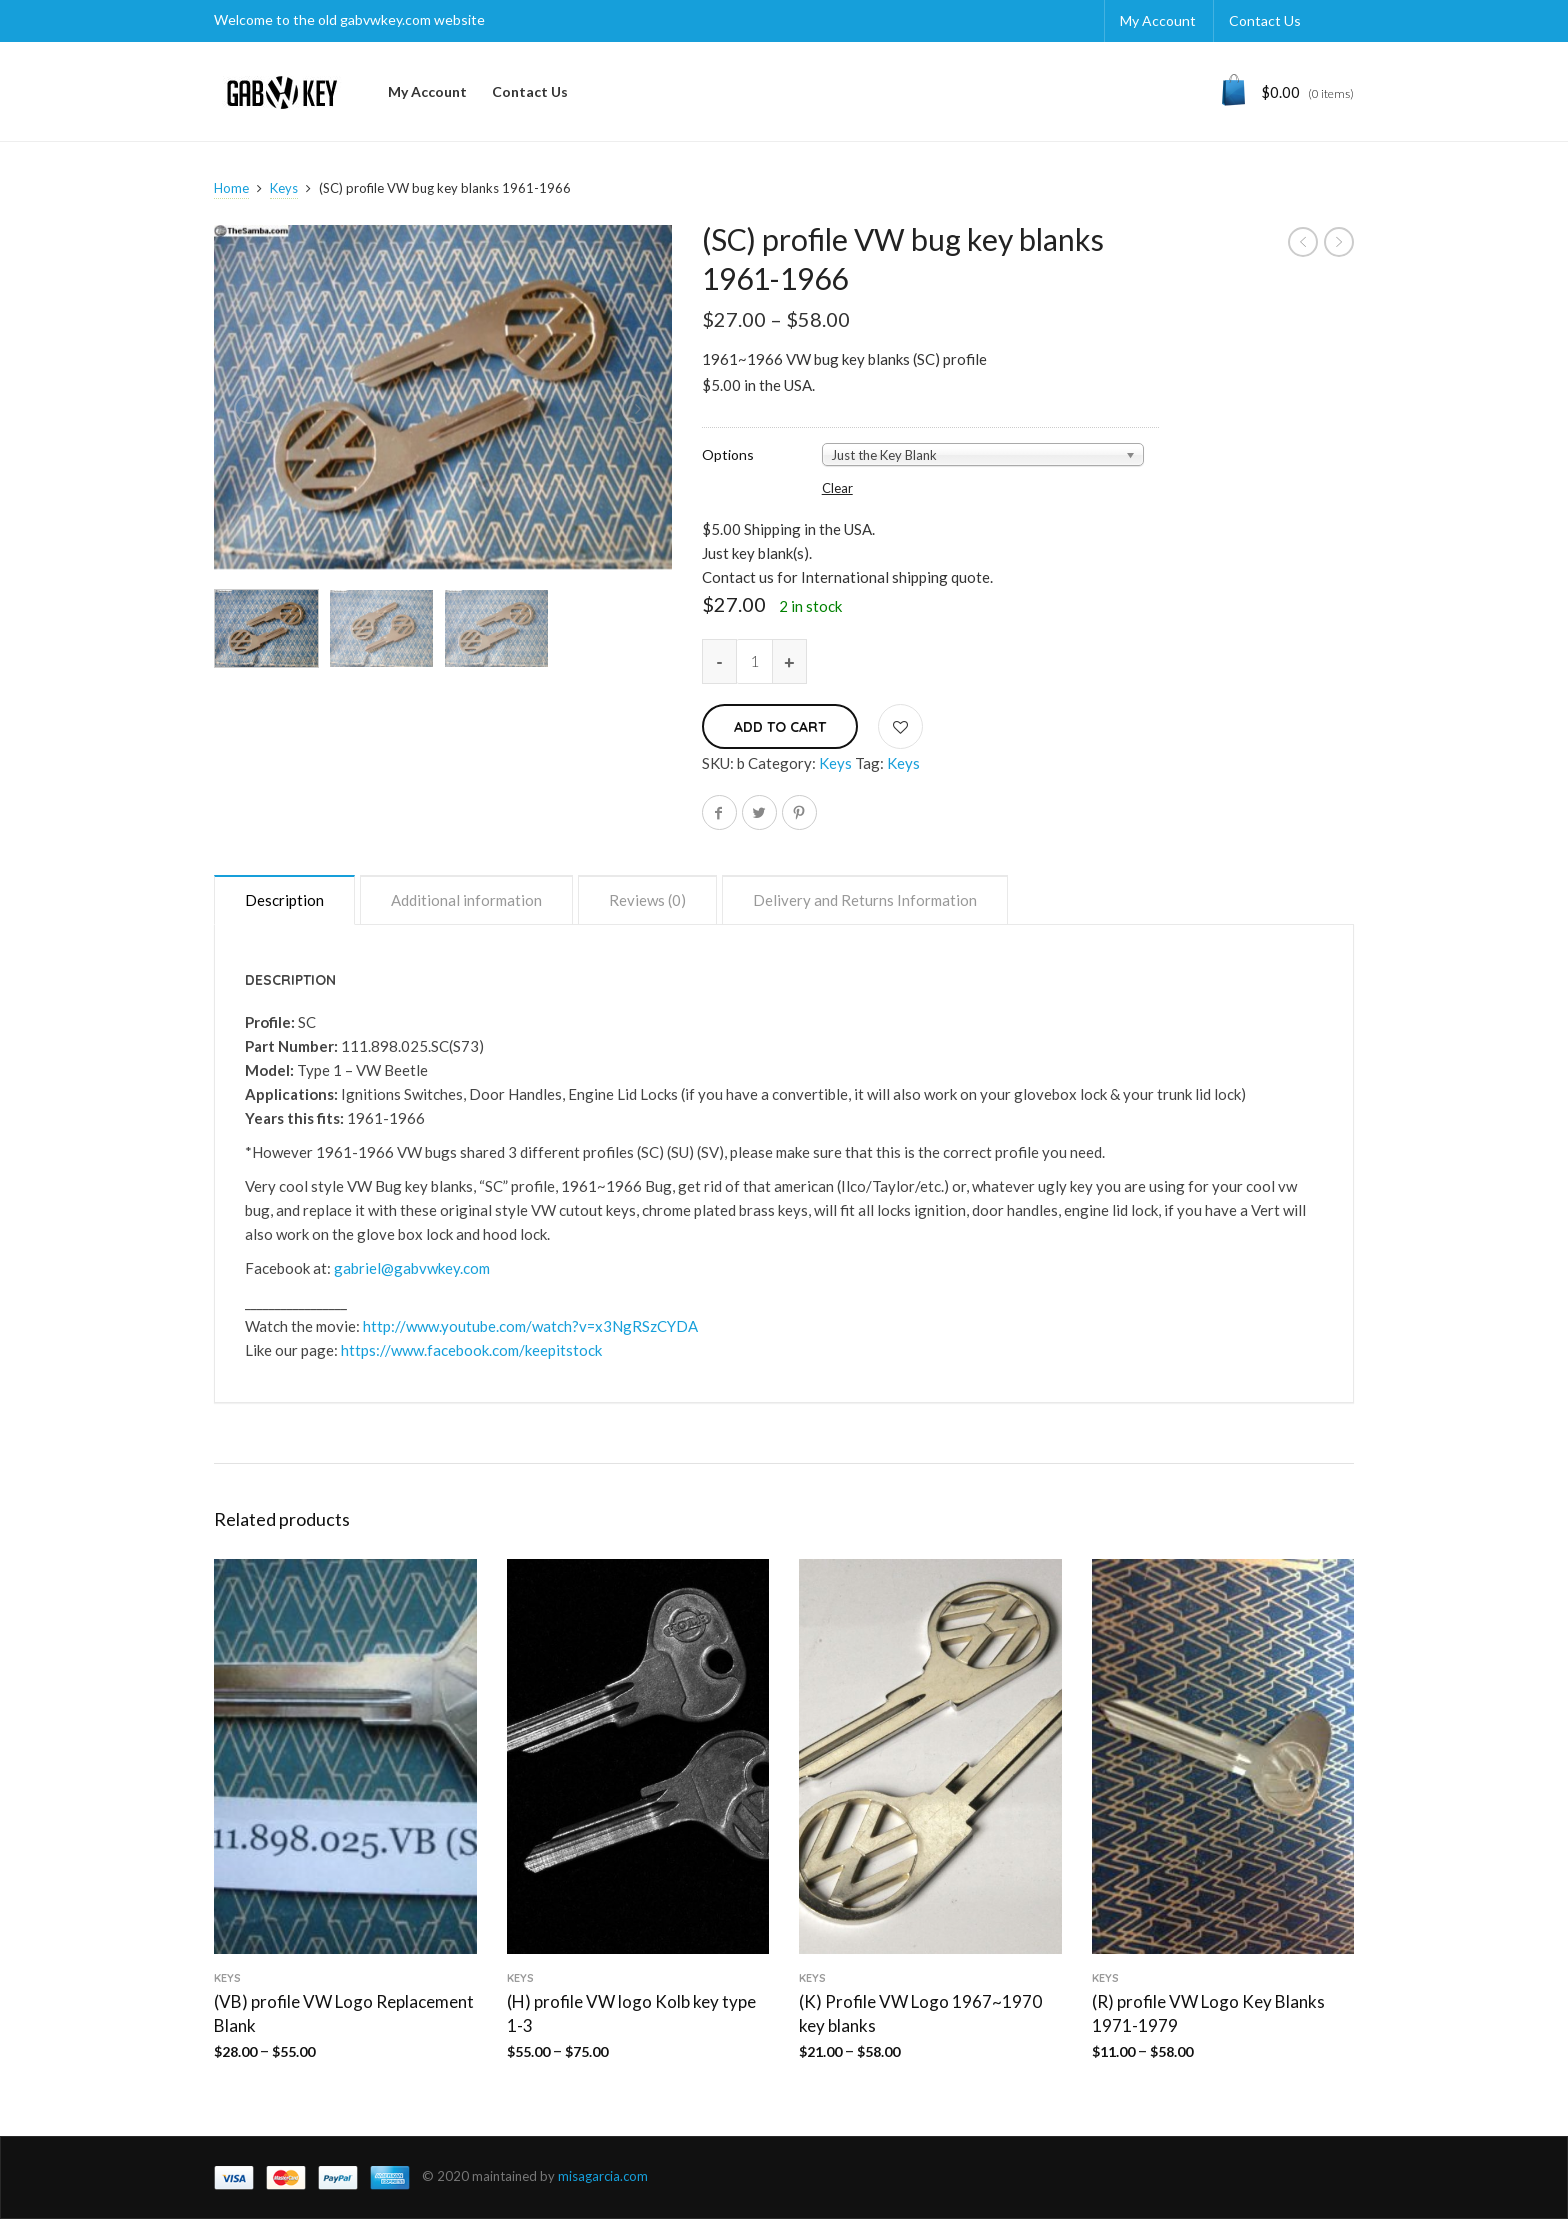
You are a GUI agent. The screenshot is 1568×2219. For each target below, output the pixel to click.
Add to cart (780, 727)
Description (284, 900)
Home (231, 188)
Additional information (466, 900)
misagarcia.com (603, 2176)
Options (728, 455)
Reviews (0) (647, 900)
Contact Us (1265, 20)
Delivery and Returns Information (865, 900)
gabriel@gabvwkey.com (412, 1268)
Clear (837, 488)
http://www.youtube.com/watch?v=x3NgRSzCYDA (530, 1326)
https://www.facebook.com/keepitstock (471, 1350)
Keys (284, 188)
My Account (1158, 20)
